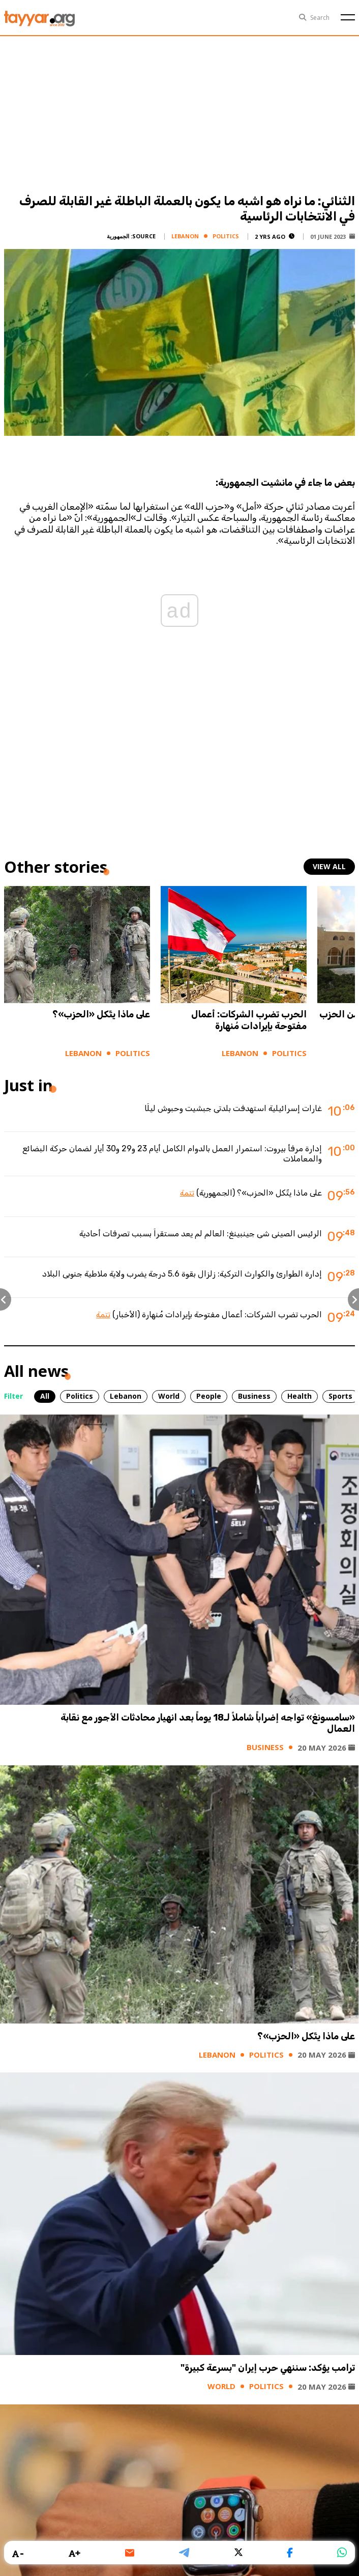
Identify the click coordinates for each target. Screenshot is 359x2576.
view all (329, 866)
